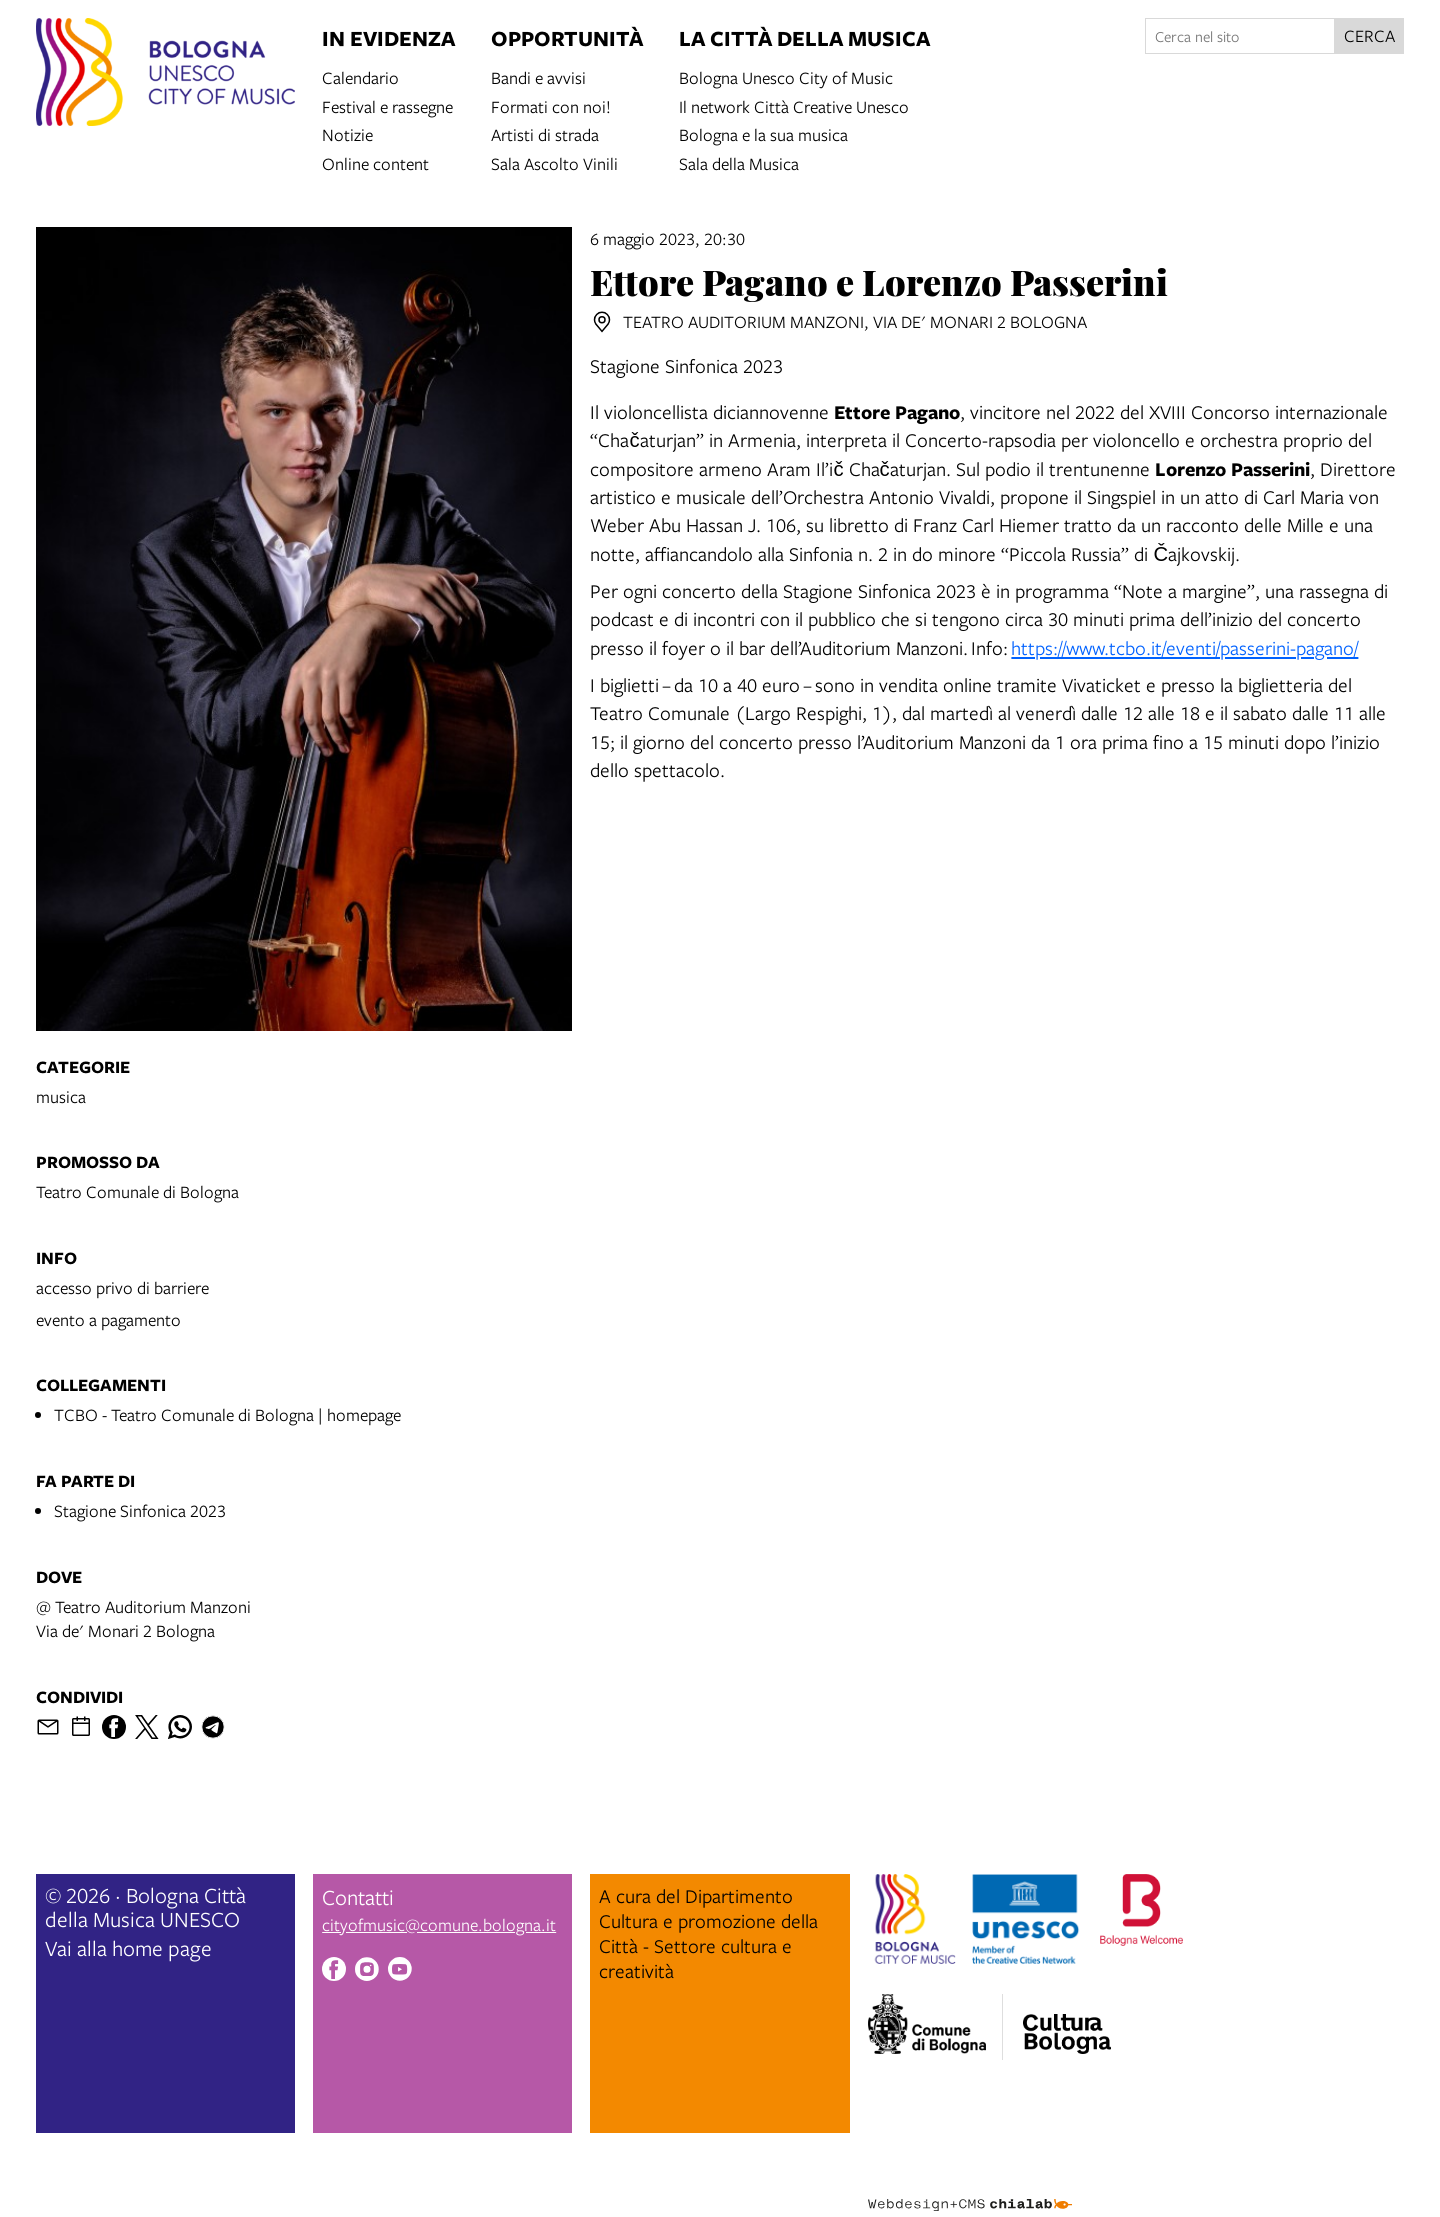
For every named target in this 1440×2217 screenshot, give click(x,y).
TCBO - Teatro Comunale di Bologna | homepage (227, 1414)
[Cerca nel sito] (1240, 36)
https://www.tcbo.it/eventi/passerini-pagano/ (1184, 647)
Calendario (360, 76)
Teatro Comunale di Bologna (137, 1191)
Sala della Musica (739, 162)
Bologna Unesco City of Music (786, 76)
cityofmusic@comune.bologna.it (439, 1924)
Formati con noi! (551, 105)
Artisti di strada (545, 133)
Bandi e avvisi (538, 76)
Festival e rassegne (387, 105)
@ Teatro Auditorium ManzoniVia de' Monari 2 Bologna (143, 1618)
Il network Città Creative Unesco (794, 105)
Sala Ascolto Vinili (554, 162)
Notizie (347, 133)
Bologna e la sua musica (763, 133)
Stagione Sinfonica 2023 (140, 1510)
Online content (375, 162)
